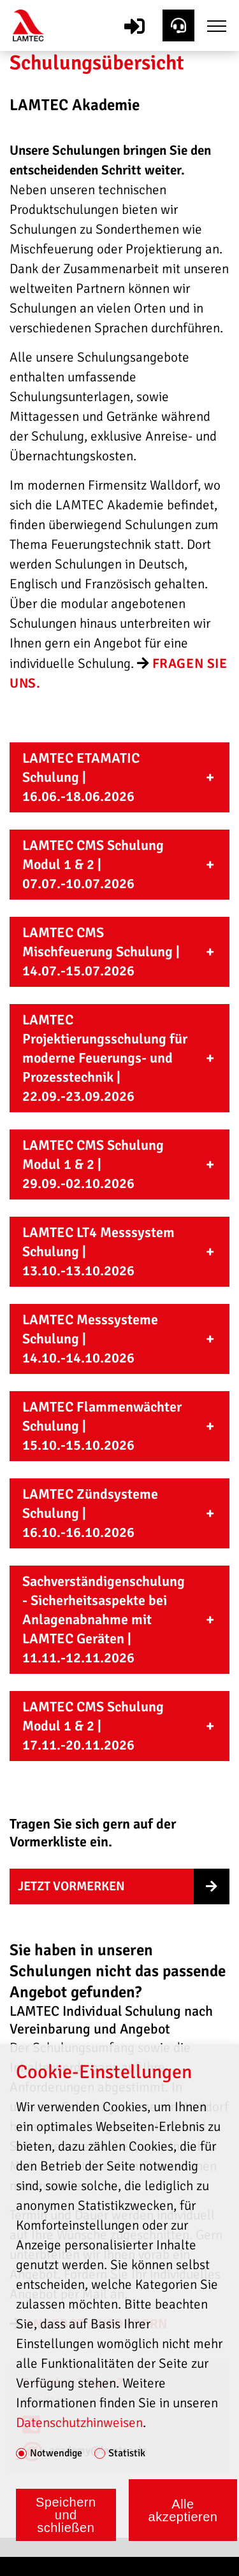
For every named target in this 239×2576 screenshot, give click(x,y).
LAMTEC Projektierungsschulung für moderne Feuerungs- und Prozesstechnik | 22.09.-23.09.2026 (104, 1058)
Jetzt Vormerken (71, 1886)
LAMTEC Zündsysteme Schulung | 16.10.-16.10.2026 (90, 1513)
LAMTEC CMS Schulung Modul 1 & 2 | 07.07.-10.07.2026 (93, 864)
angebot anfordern (96, 2324)
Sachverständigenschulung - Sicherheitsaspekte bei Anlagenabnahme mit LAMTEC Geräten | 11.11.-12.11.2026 (103, 1619)
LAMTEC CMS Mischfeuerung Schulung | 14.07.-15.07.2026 (101, 951)
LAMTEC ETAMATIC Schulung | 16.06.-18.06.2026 (81, 777)
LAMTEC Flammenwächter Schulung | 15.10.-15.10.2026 (102, 1426)
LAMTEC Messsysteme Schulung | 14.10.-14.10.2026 (90, 1338)
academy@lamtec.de (98, 2450)
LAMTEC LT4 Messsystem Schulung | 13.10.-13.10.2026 (98, 1251)
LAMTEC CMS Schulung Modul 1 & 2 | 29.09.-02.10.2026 (93, 1164)
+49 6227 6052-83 (88, 2423)
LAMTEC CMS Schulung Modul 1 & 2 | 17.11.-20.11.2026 (93, 1725)
